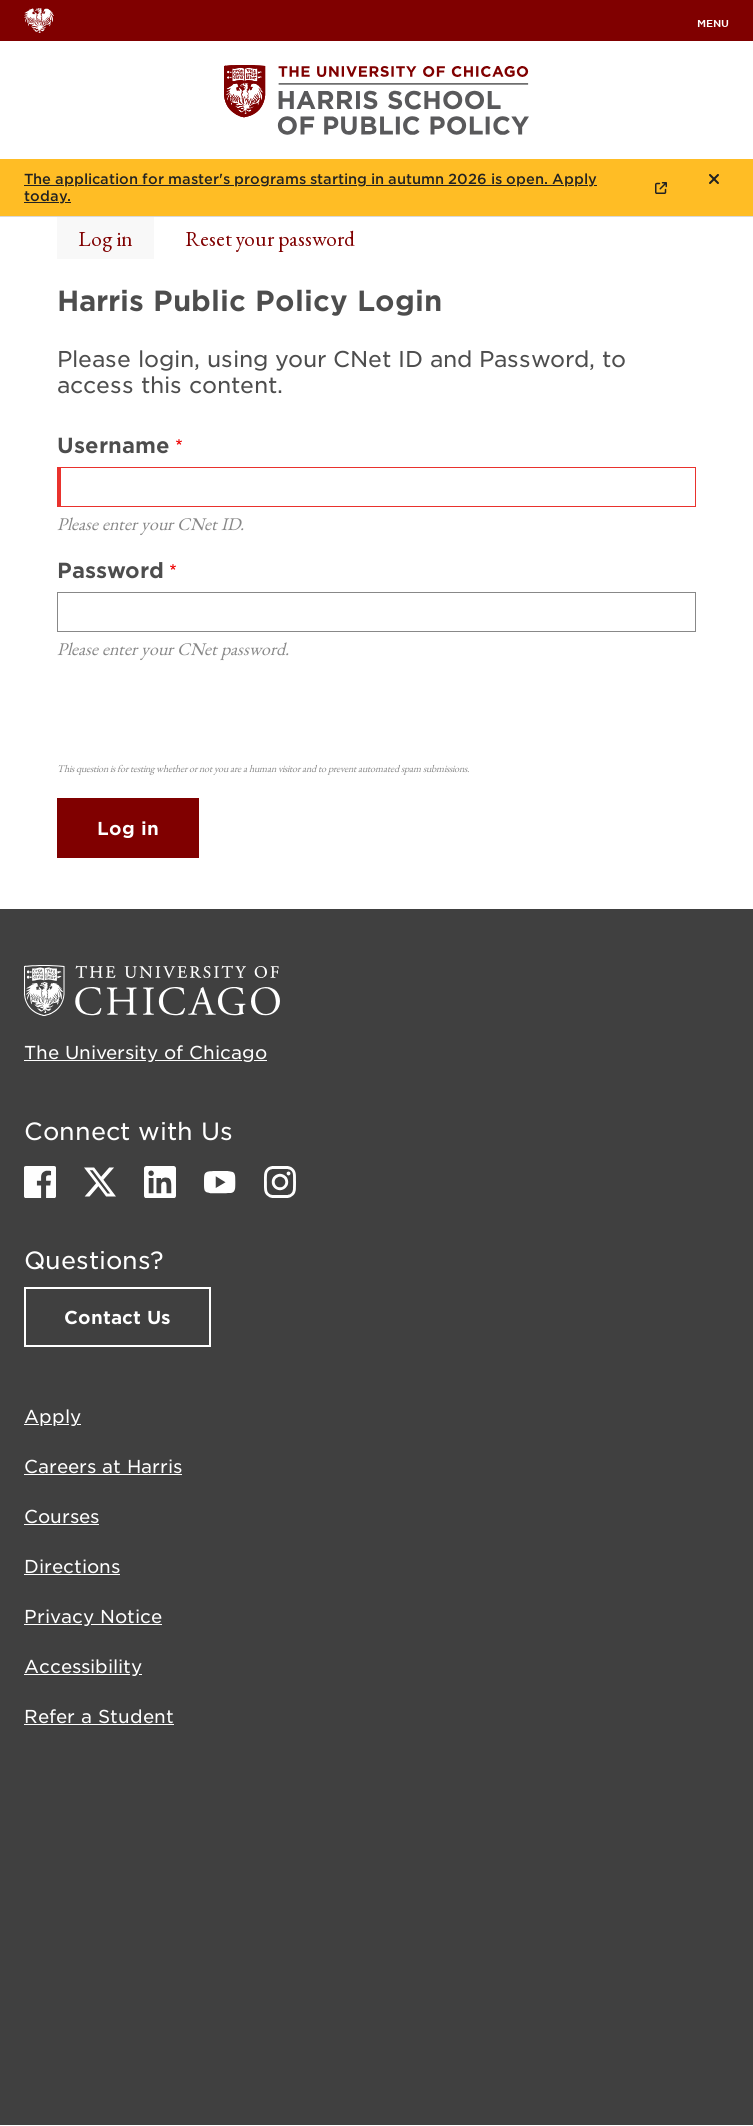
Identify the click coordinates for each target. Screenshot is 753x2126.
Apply (52, 1416)
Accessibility (83, 1666)
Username (113, 444)
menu (713, 22)
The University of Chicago (145, 1052)
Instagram (280, 1182)
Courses (61, 1516)
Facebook (40, 1182)
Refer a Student (99, 1716)
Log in (105, 238)
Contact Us (117, 1317)
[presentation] (209, 717)
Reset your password (270, 238)
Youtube (220, 1182)
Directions (72, 1566)
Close (714, 179)
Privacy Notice (93, 1616)
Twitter (100, 1182)
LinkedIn (160, 1182)
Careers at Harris (103, 1466)
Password (110, 569)
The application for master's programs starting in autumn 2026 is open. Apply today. (310, 187)
